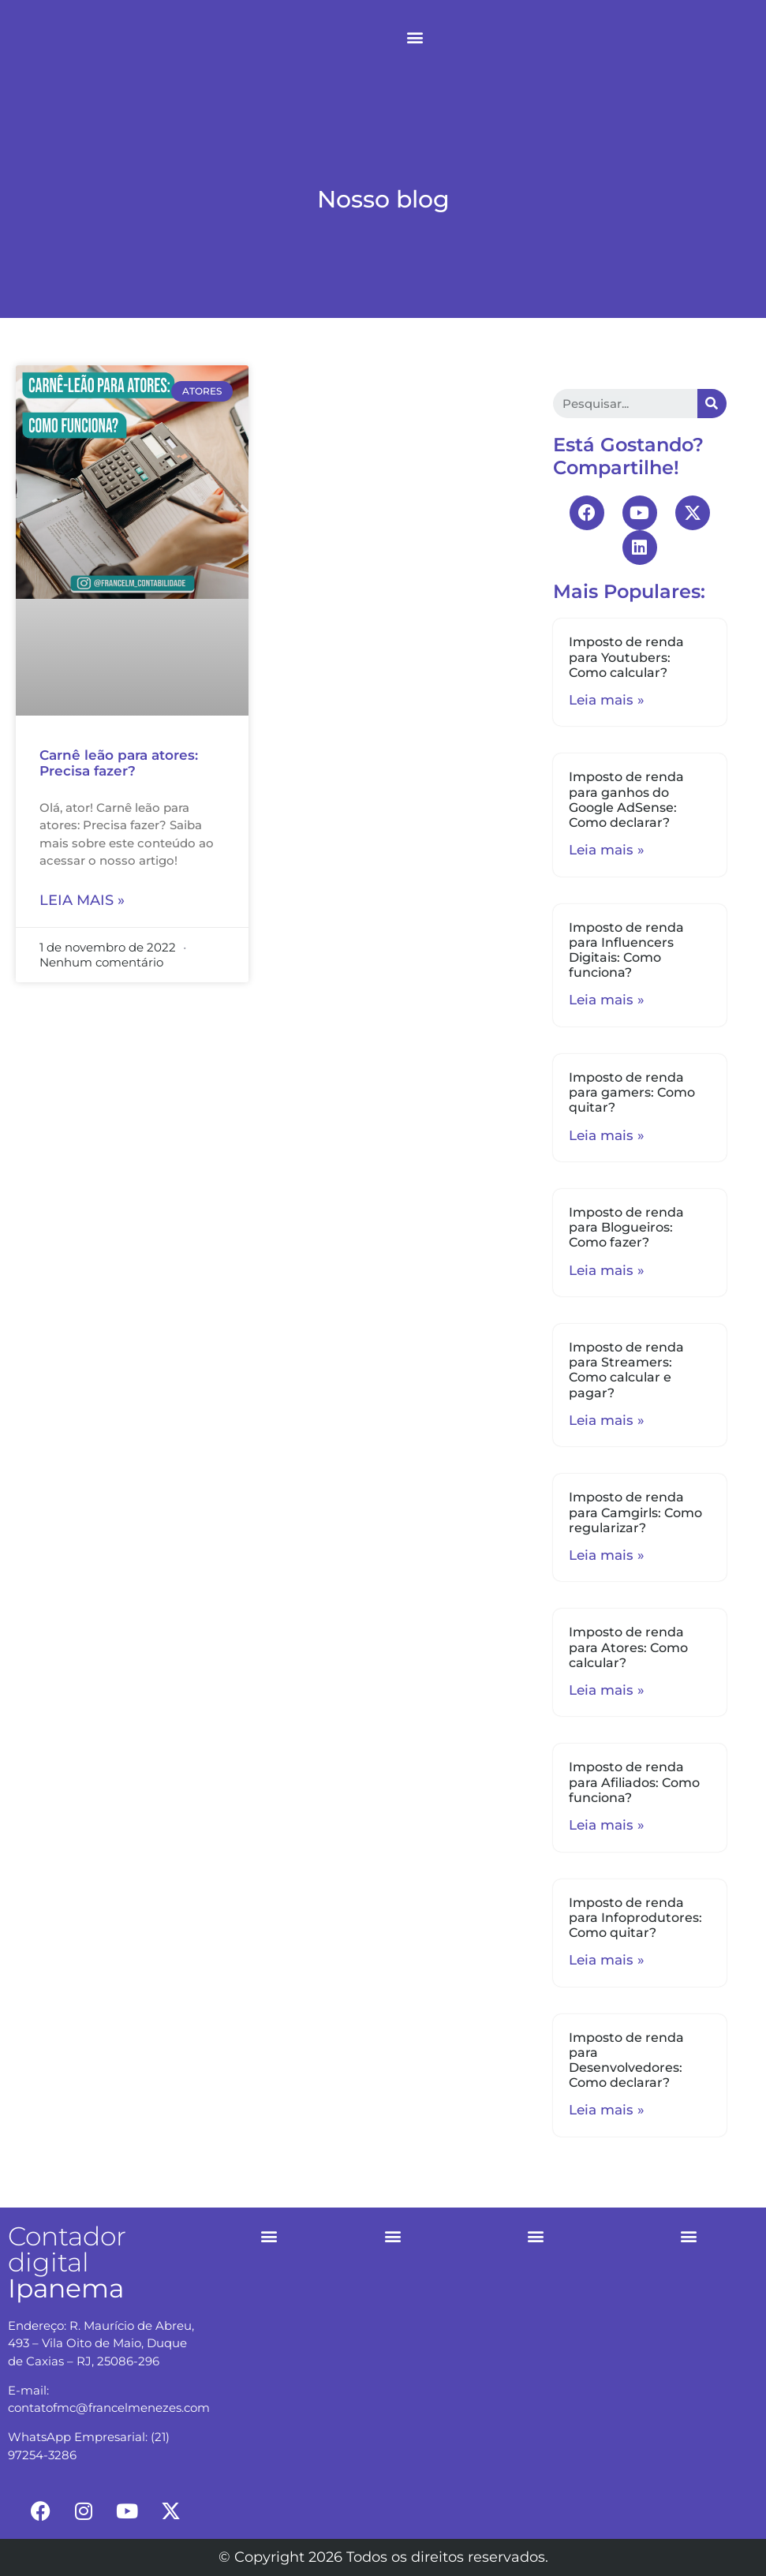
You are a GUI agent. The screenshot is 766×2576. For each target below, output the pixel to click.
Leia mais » (82, 900)
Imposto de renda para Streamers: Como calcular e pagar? (626, 1370)
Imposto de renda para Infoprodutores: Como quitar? (635, 1917)
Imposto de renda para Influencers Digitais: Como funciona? (626, 950)
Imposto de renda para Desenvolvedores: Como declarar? (626, 2060)
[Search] (712, 403)
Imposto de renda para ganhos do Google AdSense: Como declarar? (626, 799)
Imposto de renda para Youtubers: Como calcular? (626, 656)
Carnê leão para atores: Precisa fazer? (118, 763)
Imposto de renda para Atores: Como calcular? (628, 1646)
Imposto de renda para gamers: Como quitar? (632, 1092)
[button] (415, 37)
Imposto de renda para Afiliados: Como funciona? (634, 1781)
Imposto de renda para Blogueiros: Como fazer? (626, 1227)
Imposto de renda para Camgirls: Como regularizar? (635, 1512)
